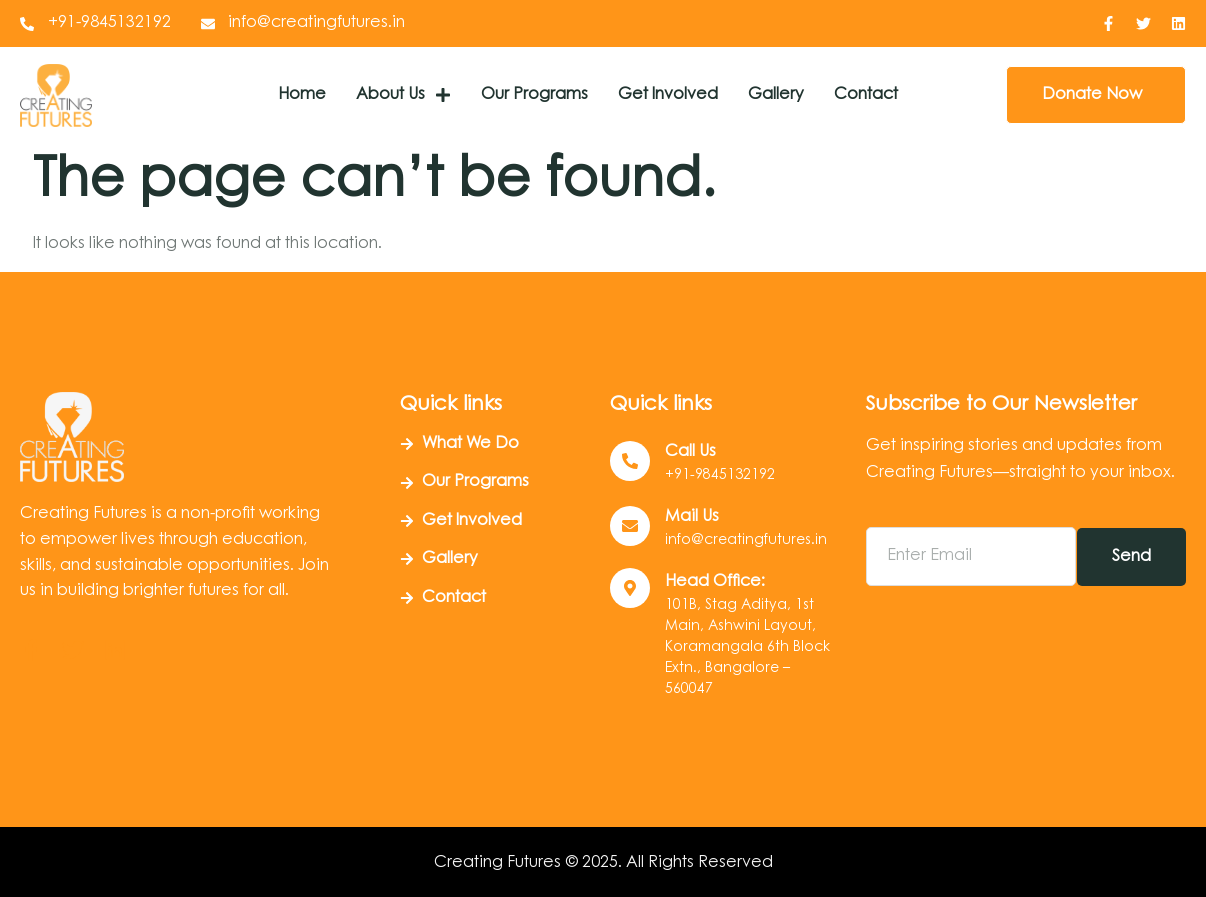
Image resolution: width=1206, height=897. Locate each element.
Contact (866, 95)
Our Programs (534, 95)
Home (302, 95)
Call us (690, 452)
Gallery (776, 95)
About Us (403, 95)
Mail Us (692, 517)
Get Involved (668, 95)
